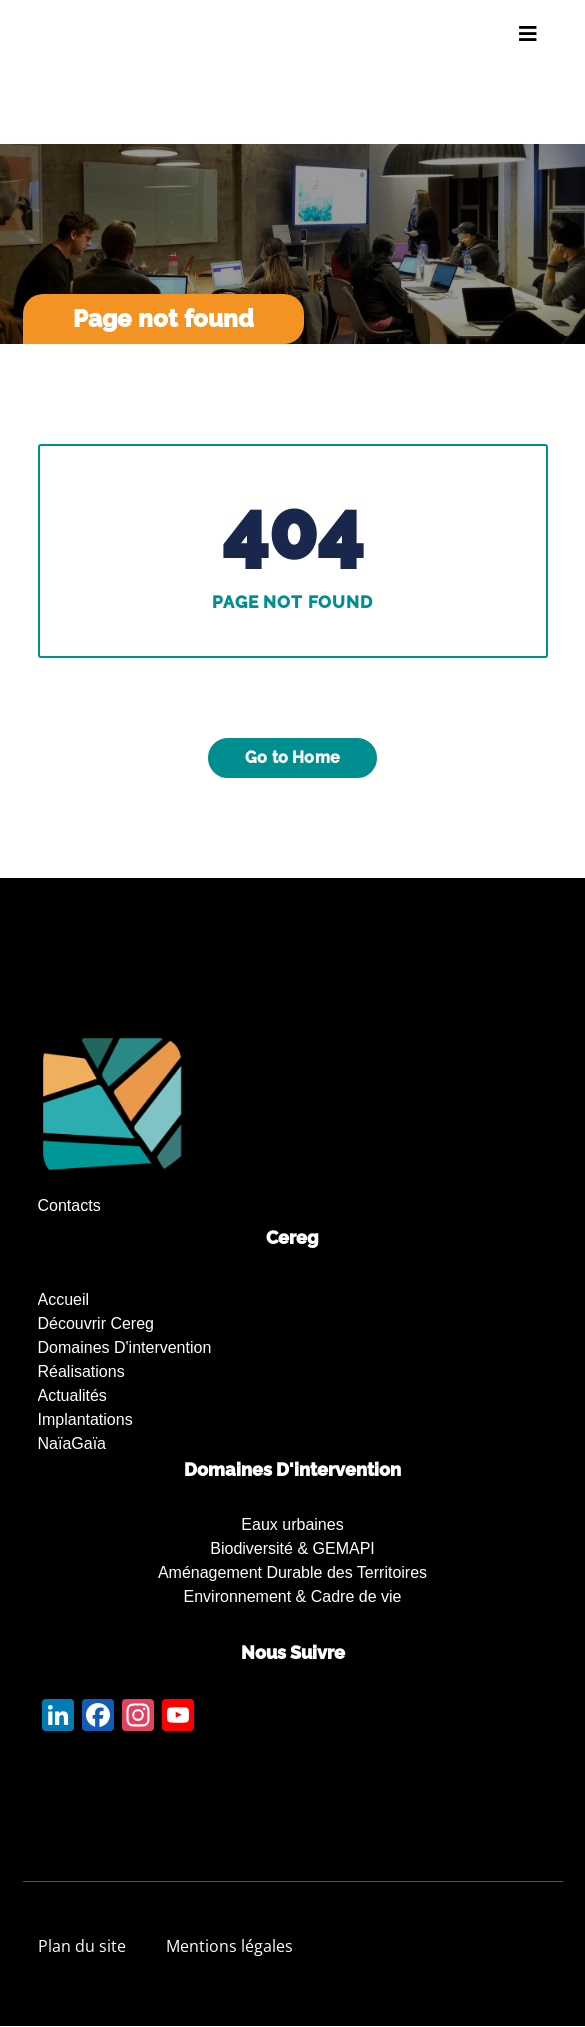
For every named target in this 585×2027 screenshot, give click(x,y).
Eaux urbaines (292, 1524)
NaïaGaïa (72, 1443)
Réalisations (81, 1371)
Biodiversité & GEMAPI (292, 1548)
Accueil (64, 1299)
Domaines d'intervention (125, 1347)
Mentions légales (229, 1946)
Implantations (85, 1419)
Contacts (69, 1205)
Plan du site (82, 1946)
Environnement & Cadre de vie (293, 1596)
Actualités (72, 1395)
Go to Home (292, 757)
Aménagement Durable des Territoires (292, 1572)
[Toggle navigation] (528, 34)
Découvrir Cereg (96, 1323)
